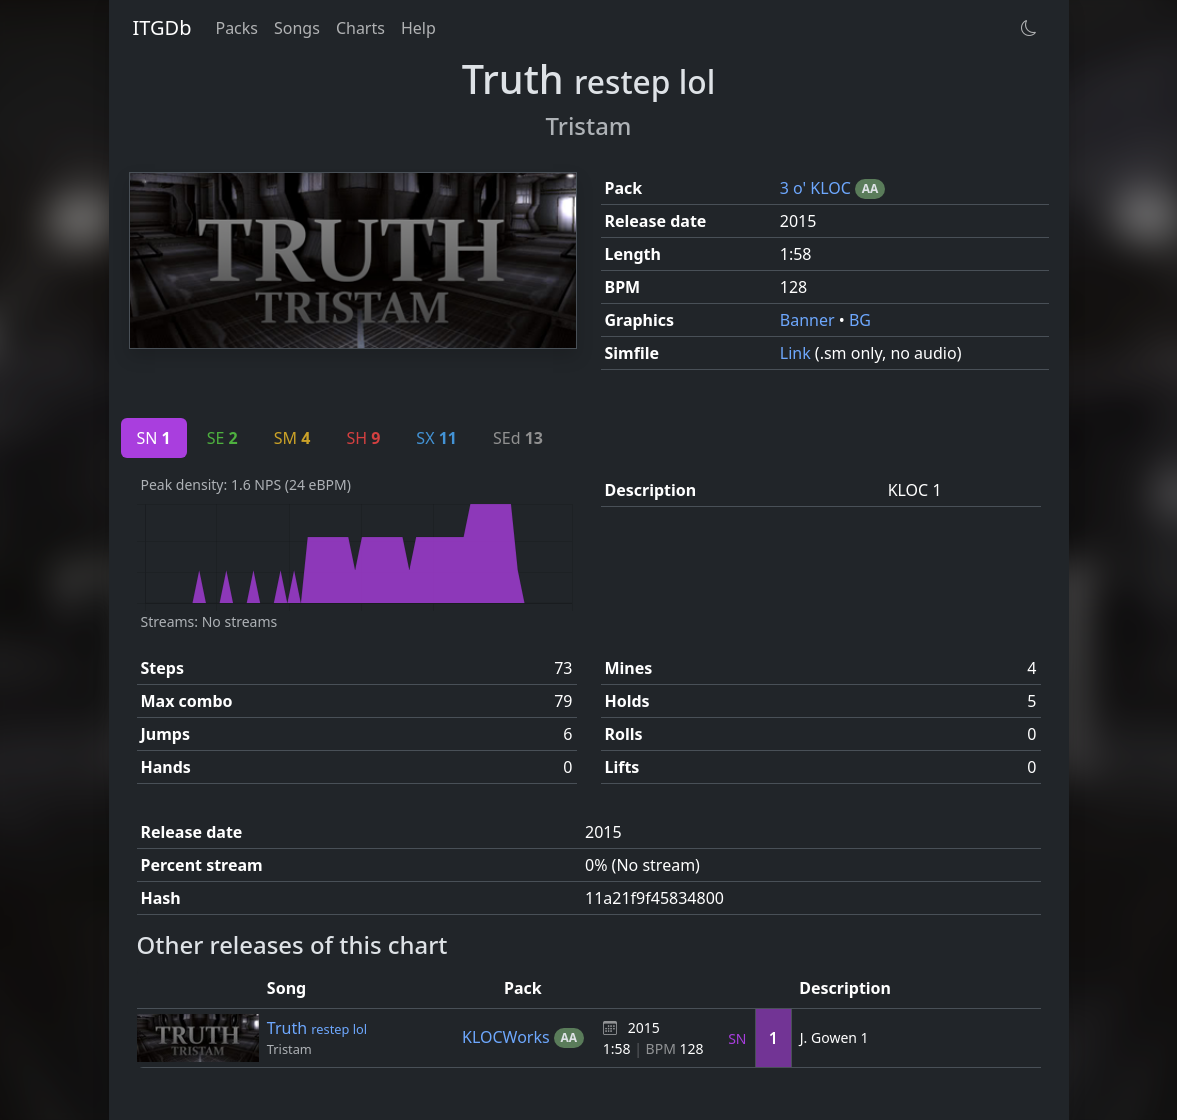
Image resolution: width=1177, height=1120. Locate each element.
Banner (809, 320)
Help (418, 28)
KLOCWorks (508, 1037)
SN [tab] (154, 438)
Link (797, 353)
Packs (236, 28)
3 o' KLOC (817, 188)
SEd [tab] (518, 438)
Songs (297, 28)
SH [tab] (363, 438)
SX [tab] (436, 438)
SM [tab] (292, 438)
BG (860, 320)
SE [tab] (222, 438)
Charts (360, 28)
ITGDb (162, 27)
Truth (317, 1028)
